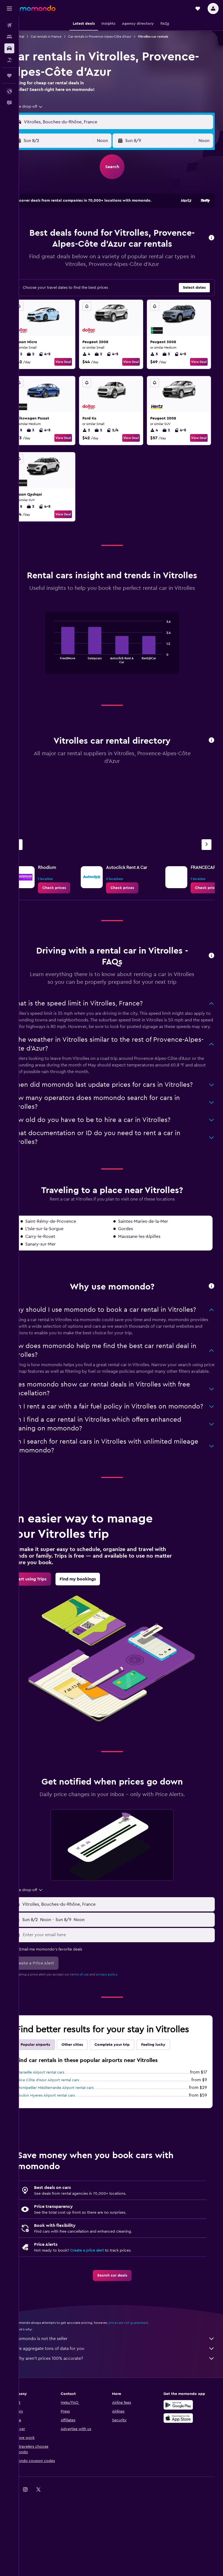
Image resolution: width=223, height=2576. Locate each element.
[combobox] (45, 113)
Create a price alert (105, 2326)
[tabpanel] (121, 684)
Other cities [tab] (90, 2120)
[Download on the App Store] (182, 2494)
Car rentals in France (64, 36)
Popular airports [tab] (53, 2120)
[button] (9, 8)
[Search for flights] (9, 25)
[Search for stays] (9, 36)
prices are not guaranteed (146, 2398)
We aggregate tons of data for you (124, 2424)
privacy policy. (125, 2050)
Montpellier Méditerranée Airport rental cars (73, 2164)
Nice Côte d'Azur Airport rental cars (66, 2156)
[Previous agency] (35, 881)
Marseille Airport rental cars (58, 2148)
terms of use (97, 2050)
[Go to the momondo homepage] (37, 8)
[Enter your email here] (126, 2010)
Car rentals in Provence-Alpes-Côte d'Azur (117, 36)
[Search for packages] (9, 59)
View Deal (75, 379)
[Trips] (9, 75)
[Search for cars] (9, 48)
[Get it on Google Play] (182, 2481)
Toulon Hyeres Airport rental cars (64, 2171)
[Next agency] (206, 881)
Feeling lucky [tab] (171, 2120)
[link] (72, 924)
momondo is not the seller (124, 2414)
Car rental (34, 36)
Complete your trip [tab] (129, 2120)
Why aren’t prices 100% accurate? (124, 2434)
